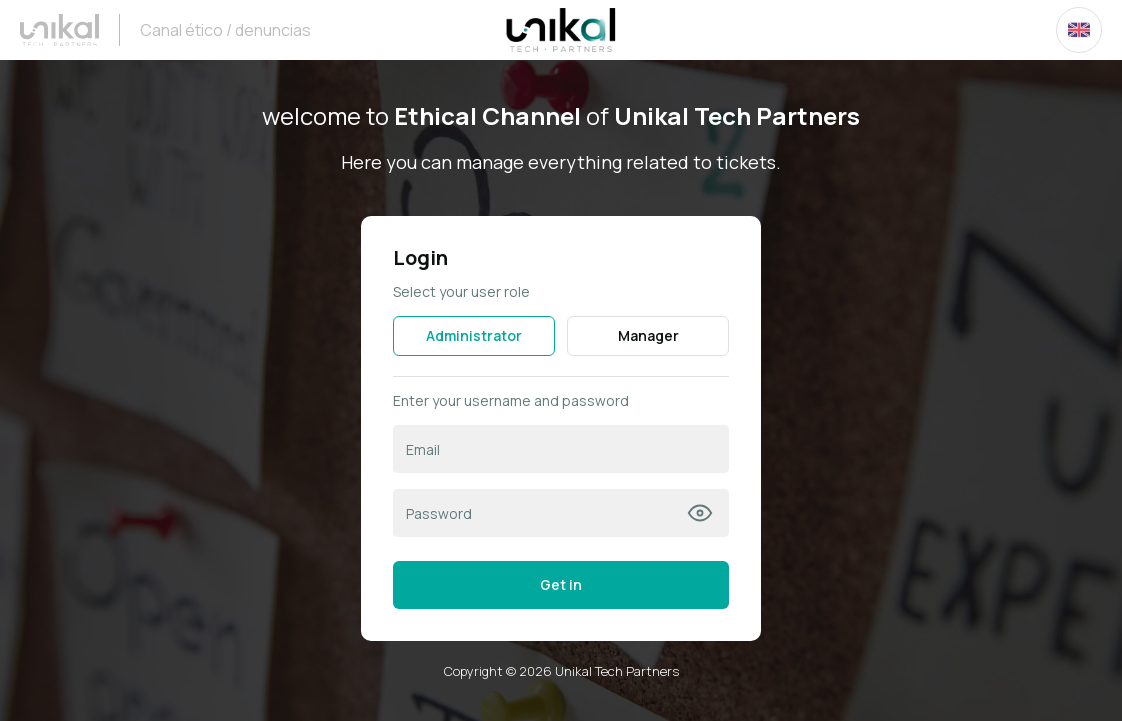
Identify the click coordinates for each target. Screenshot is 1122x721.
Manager (648, 335)
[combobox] (1079, 30)
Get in (561, 584)
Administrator (474, 335)
